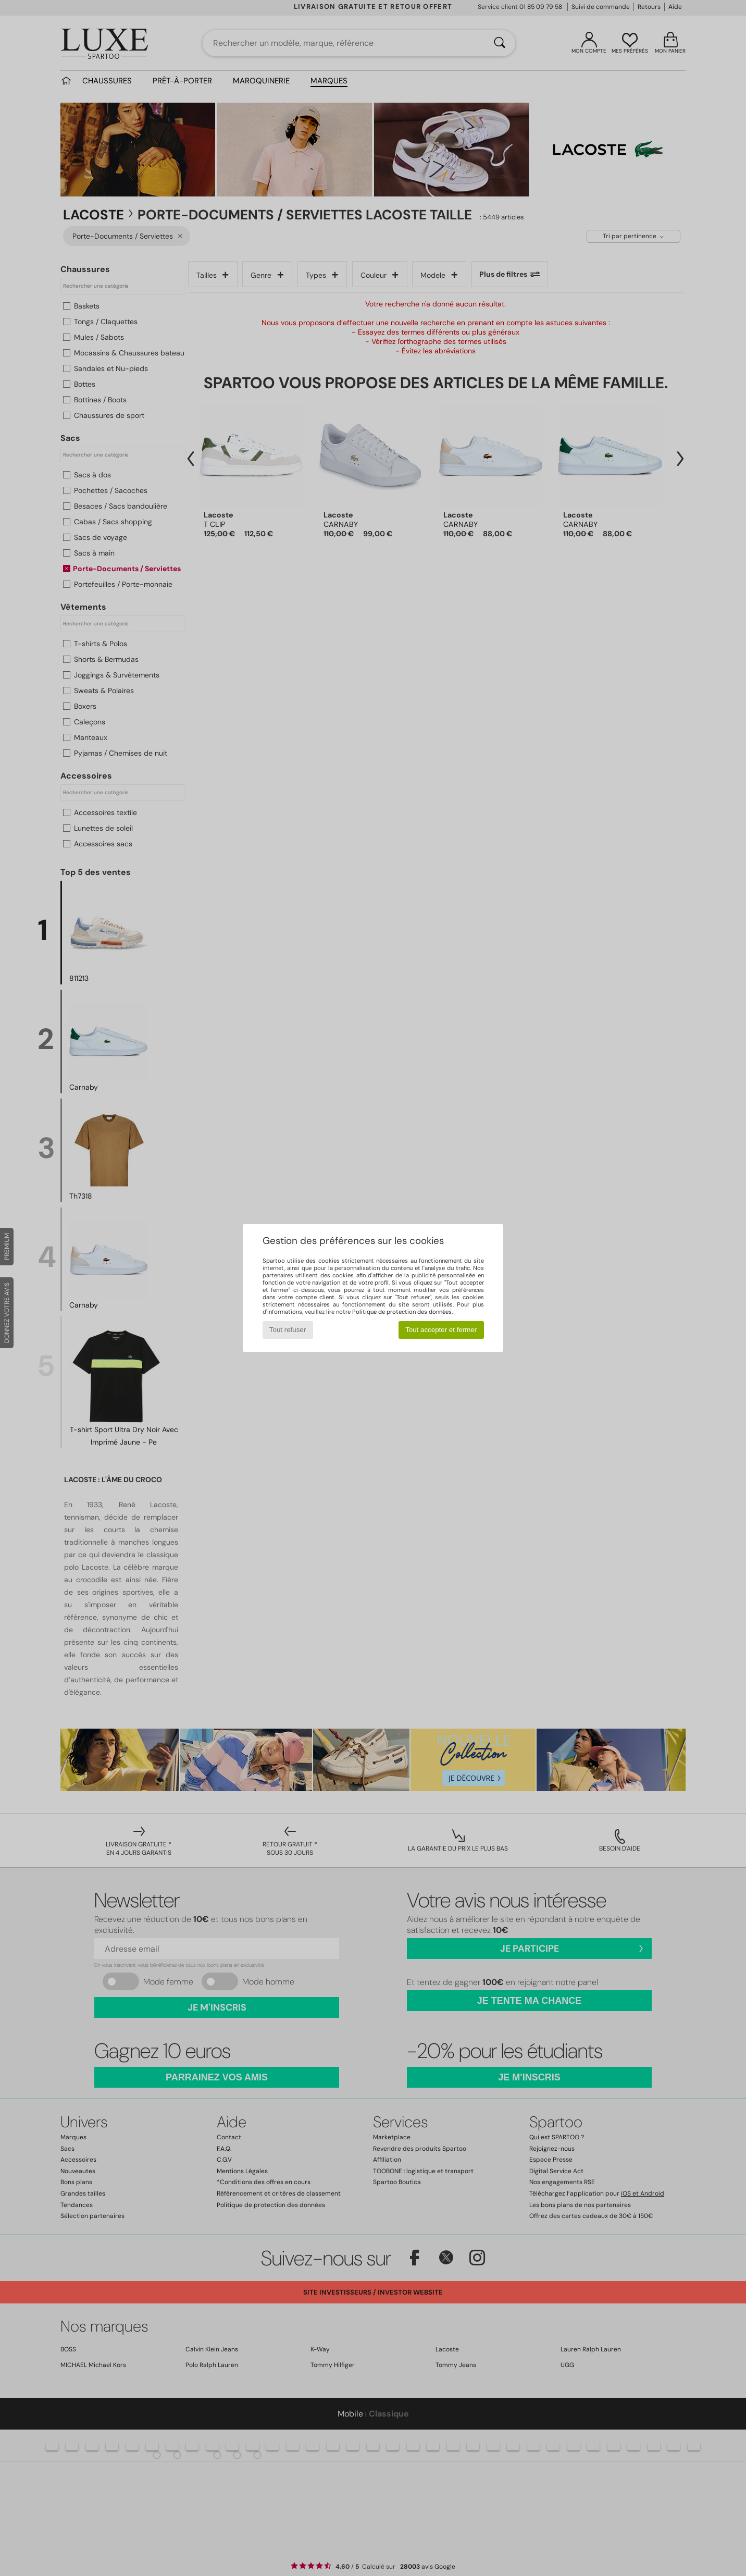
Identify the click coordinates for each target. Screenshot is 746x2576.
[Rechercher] (499, 43)
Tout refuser (287, 1330)
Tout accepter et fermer (441, 1330)
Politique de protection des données (402, 1311)
